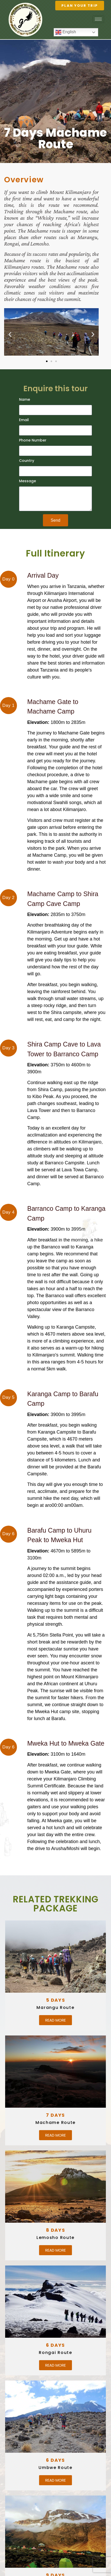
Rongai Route (55, 2353)
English (65, 32)
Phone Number (33, 440)
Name (24, 400)
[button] (10, 334)
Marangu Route (55, 2007)
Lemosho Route (55, 2237)
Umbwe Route (55, 2468)
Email (24, 420)
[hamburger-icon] (98, 19)
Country (26, 461)
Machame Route (55, 2122)
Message (27, 481)
